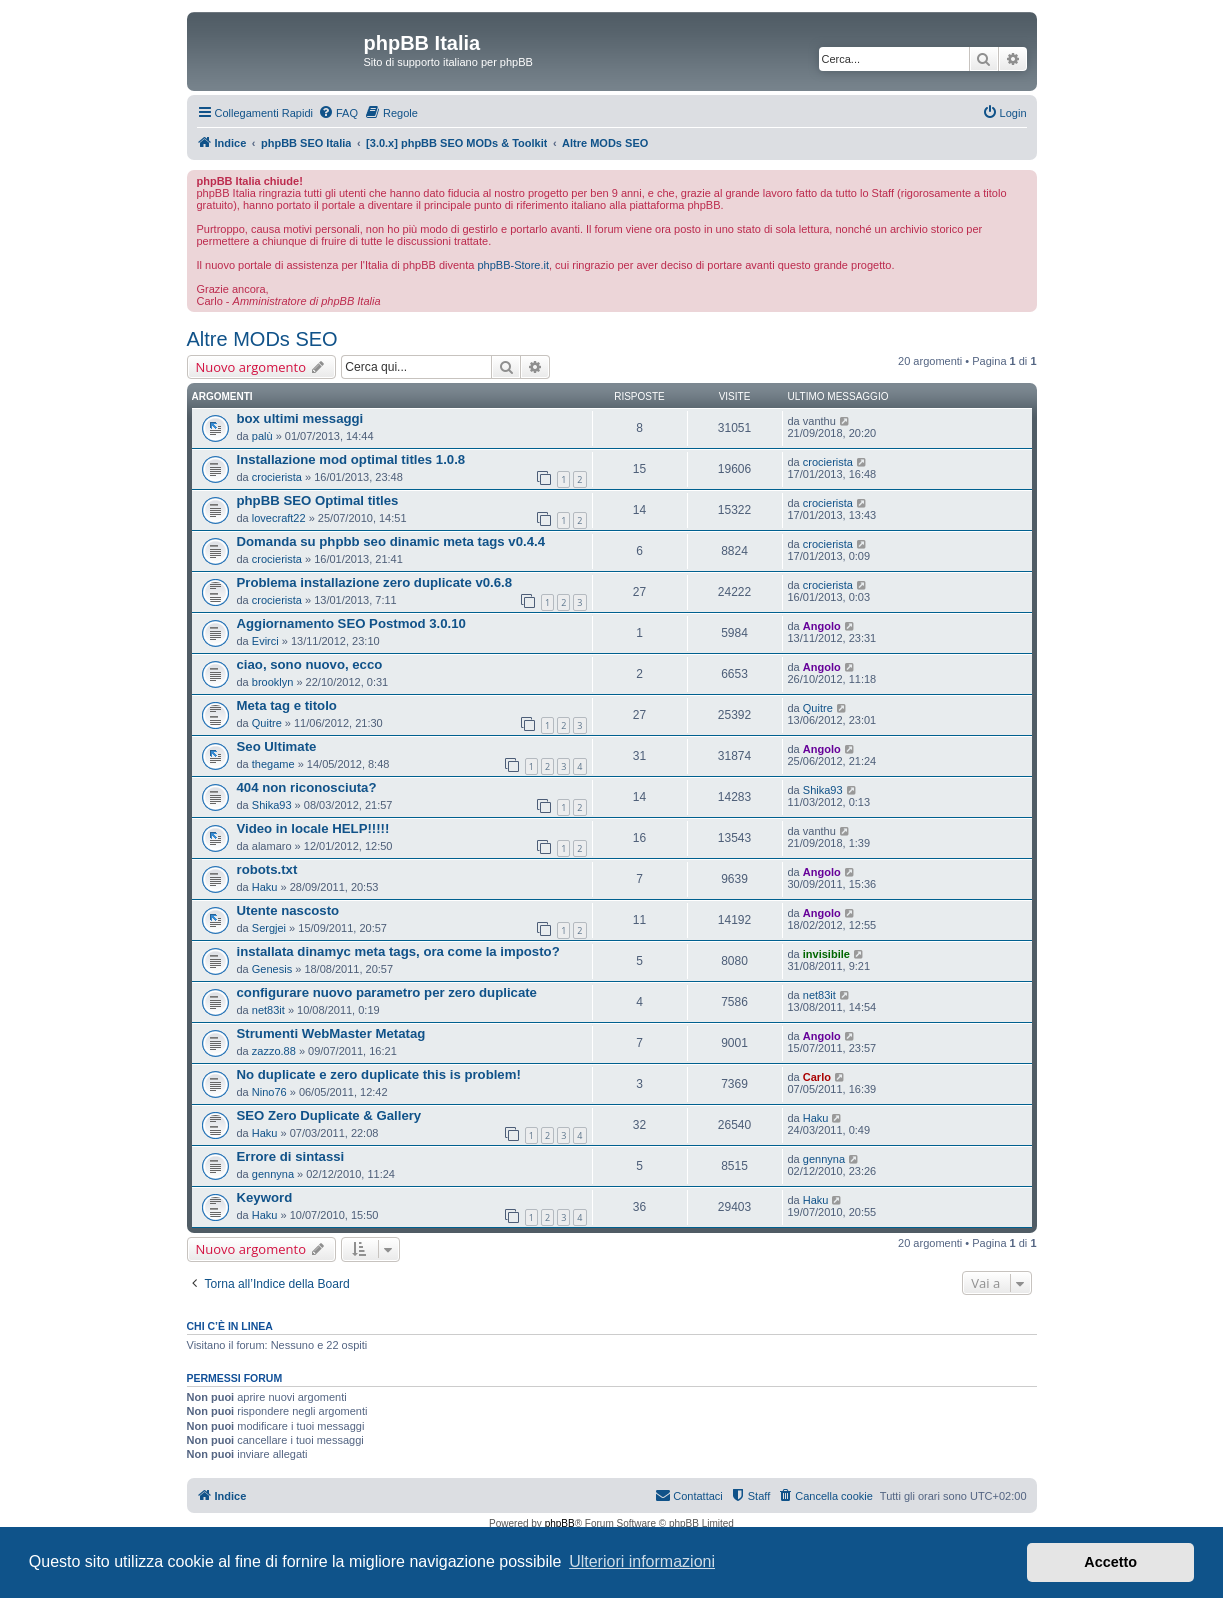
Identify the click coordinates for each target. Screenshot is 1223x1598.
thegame (273, 764)
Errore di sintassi (291, 1156)
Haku (265, 887)
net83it (268, 1010)
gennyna (273, 1174)
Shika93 (272, 805)
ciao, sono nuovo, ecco (310, 664)
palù (262, 436)
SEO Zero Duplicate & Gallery (329, 1115)
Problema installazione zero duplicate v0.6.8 (375, 582)
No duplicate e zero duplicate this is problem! (379, 1074)
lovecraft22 (279, 518)
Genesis (272, 969)
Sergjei (269, 928)
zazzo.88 (274, 1051)
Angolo (822, 626)
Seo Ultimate (277, 746)
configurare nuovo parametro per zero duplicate (387, 992)
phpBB (560, 1523)
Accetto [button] (1110, 1562)
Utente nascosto (288, 910)
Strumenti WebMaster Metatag (331, 1033)
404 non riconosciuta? (307, 787)
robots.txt (267, 869)
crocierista (277, 477)
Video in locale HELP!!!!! (313, 828)
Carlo (817, 1077)
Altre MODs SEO (262, 339)
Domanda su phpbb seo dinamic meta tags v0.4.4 (391, 541)
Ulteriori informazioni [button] (642, 1561)
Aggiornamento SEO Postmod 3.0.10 (351, 623)
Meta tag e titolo (287, 705)
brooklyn (273, 682)
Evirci (265, 641)
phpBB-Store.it (513, 265)
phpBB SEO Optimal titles (318, 500)
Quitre (267, 723)
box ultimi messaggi (300, 418)
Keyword (265, 1197)
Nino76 (269, 1092)
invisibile (826, 954)
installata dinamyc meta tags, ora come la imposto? (398, 951)
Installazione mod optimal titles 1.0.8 (351, 459)
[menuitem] (338, 113)
